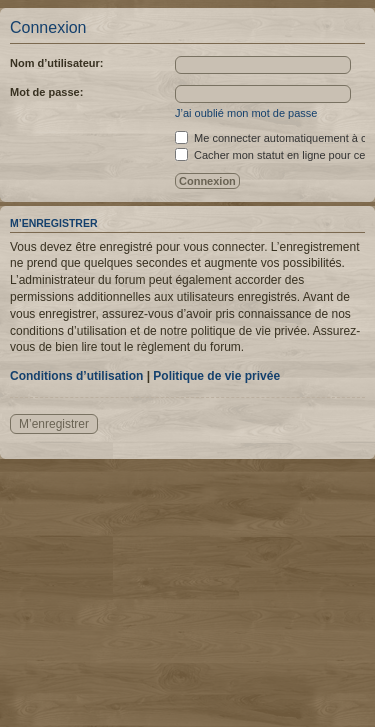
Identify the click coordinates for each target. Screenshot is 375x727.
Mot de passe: (46, 92)
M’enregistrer (54, 424)
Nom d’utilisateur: (57, 63)
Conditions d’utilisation (76, 376)
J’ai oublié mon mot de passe (246, 113)
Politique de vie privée (216, 376)
